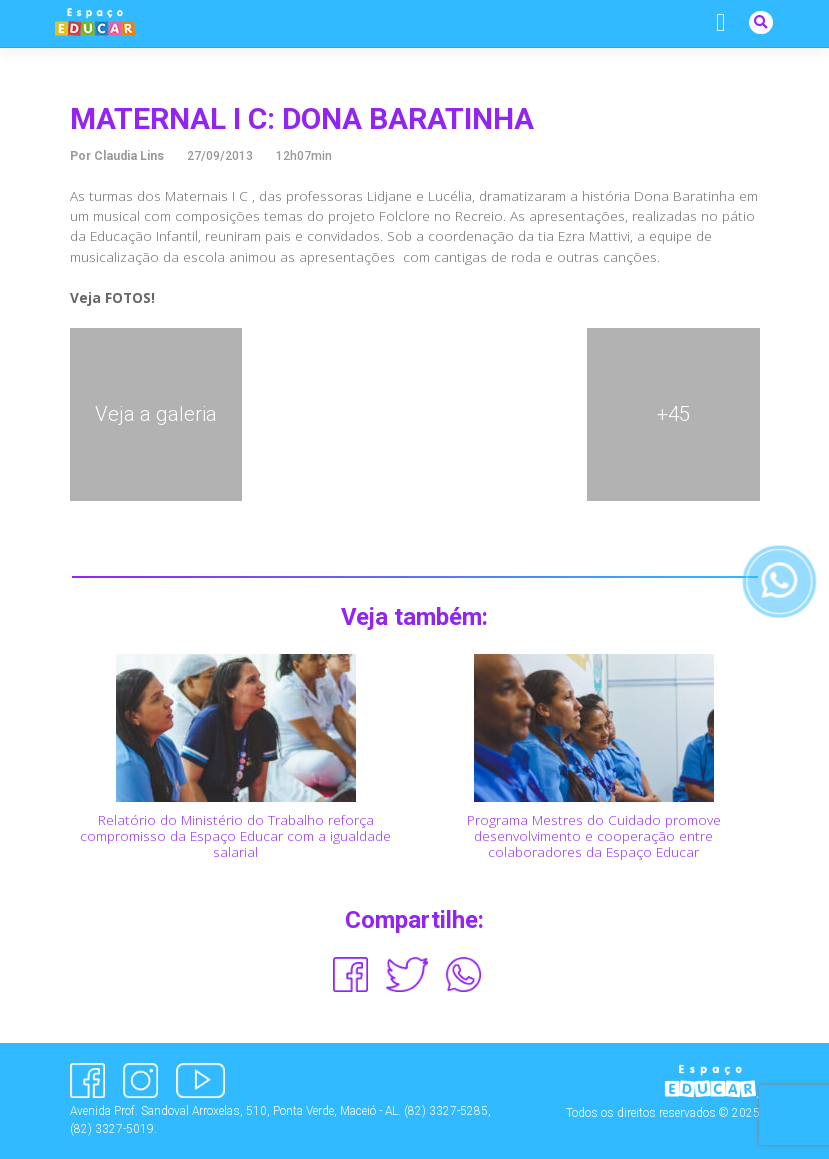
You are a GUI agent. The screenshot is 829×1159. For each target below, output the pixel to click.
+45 (673, 414)
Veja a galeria (156, 414)
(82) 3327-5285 (446, 1111)
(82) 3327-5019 (112, 1129)
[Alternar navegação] (721, 23)
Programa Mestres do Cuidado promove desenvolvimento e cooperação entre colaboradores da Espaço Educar (594, 836)
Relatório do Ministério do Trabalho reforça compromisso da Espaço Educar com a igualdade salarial (235, 836)
